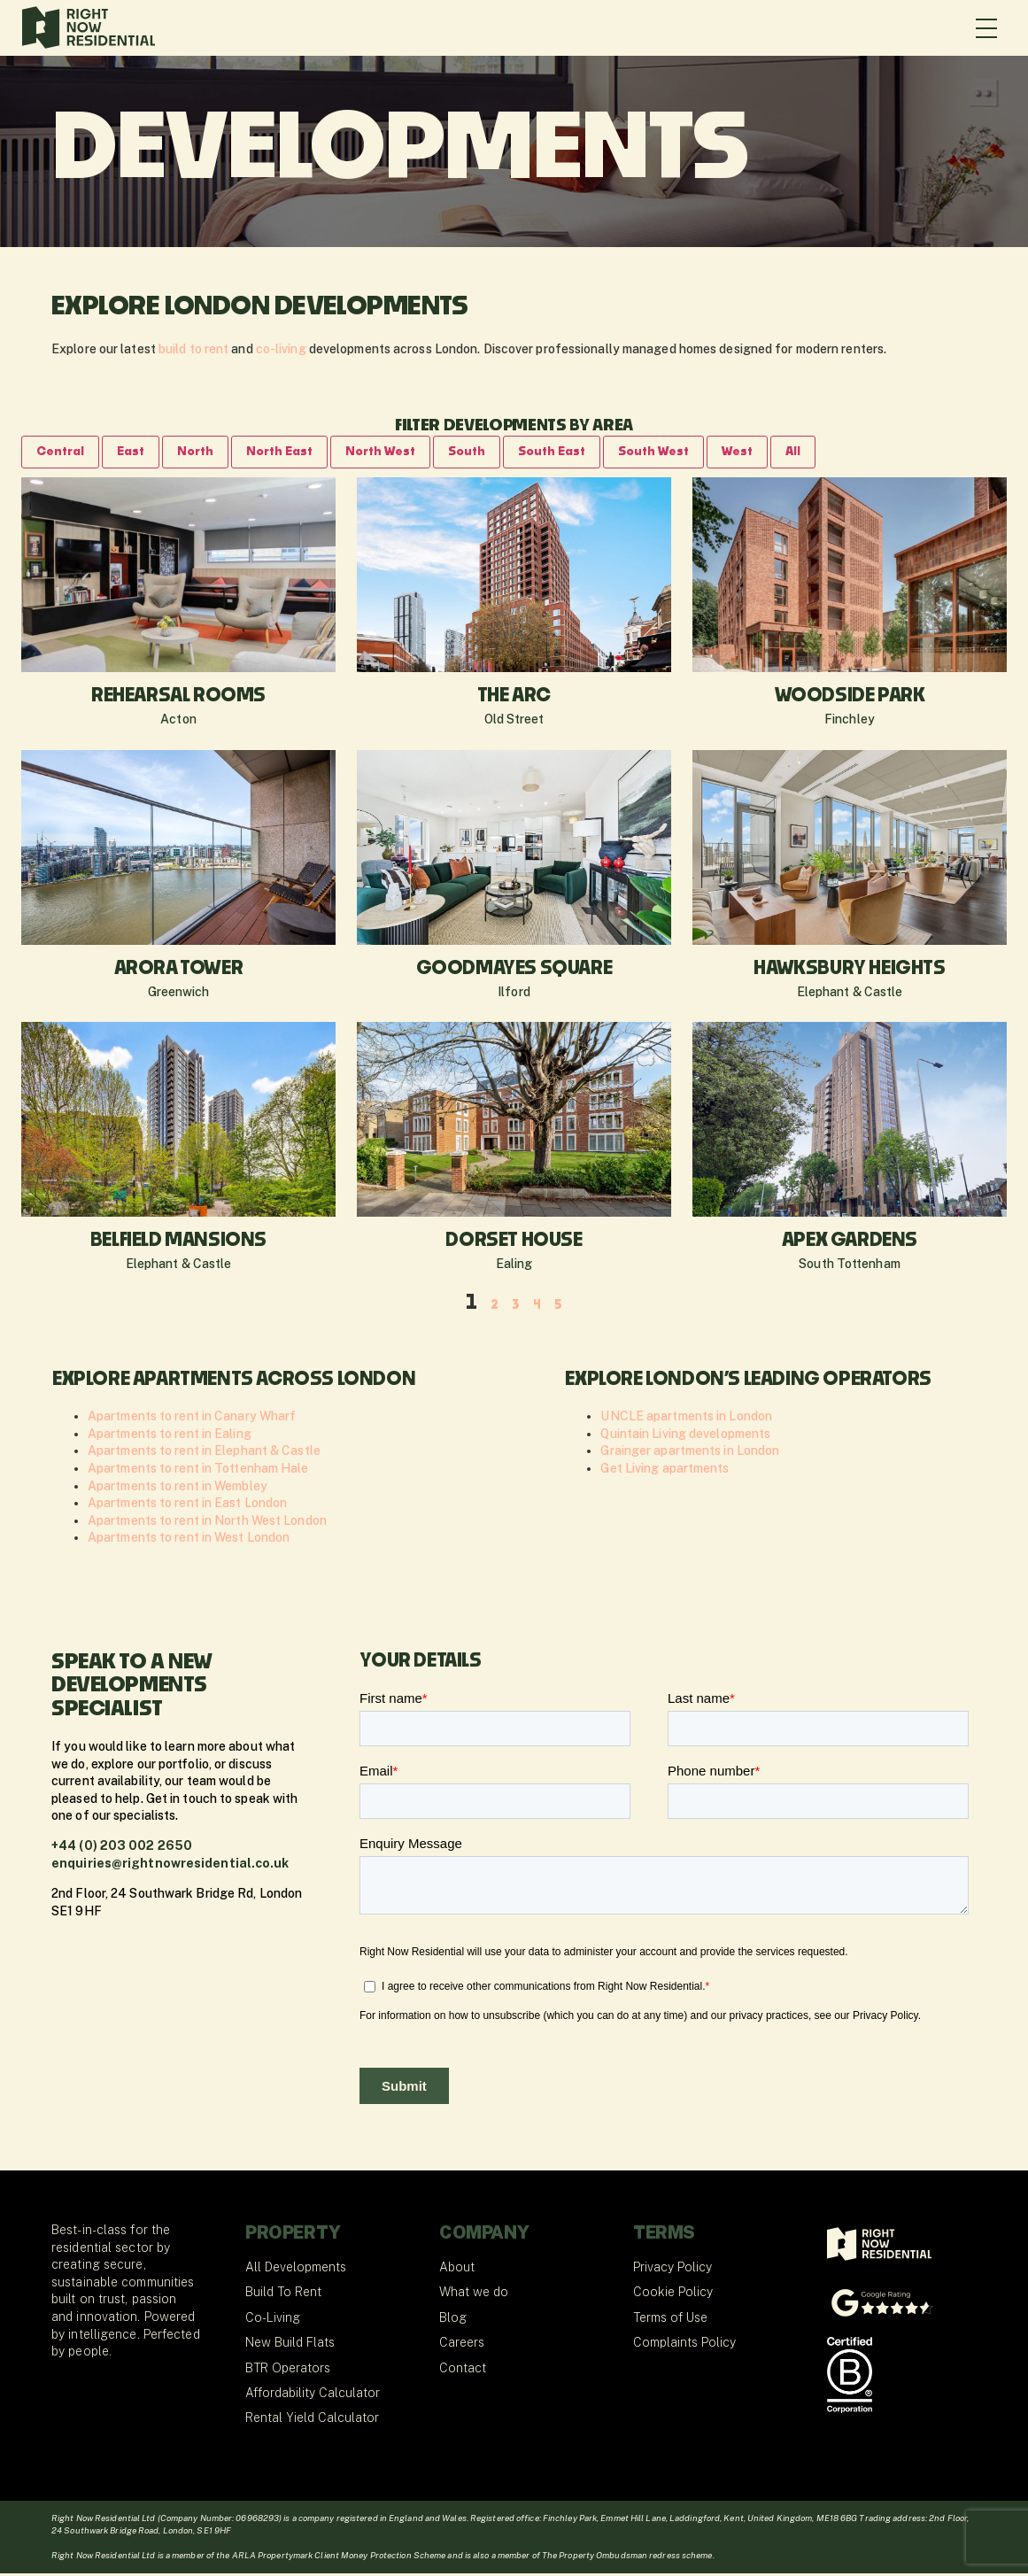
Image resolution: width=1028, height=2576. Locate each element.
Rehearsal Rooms (178, 699)
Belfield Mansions (178, 1243)
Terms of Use (670, 2320)
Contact (462, 2370)
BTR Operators (287, 2370)
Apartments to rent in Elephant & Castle (204, 1453)
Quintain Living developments (685, 1436)
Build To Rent (283, 2294)
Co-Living (272, 2320)
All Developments (295, 2270)
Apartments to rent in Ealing (169, 1436)
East (138, 453)
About (457, 2270)
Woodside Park (850, 699)
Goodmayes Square (514, 971)
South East (589, 453)
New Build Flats (290, 2345)
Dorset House (513, 1243)
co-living (281, 349)
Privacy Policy (672, 2270)
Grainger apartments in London (689, 1453)
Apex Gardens (849, 1243)
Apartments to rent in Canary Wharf (192, 1419)
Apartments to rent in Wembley (177, 1488)
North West (405, 453)
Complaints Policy (684, 2345)
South (497, 453)
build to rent (193, 349)
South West (699, 453)
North (206, 453)
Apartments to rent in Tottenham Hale (198, 1471)
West (789, 453)
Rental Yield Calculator (312, 2420)
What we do (473, 2294)
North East (296, 453)
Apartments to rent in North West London (207, 1523)
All (847, 453)
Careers (461, 2345)
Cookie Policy (673, 2294)
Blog (453, 2320)
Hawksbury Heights (849, 971)
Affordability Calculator (312, 2395)
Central (63, 453)
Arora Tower (178, 971)
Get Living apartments (664, 1471)
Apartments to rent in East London (187, 1505)
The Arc (514, 699)
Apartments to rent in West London (189, 1540)
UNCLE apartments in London (686, 1419)
